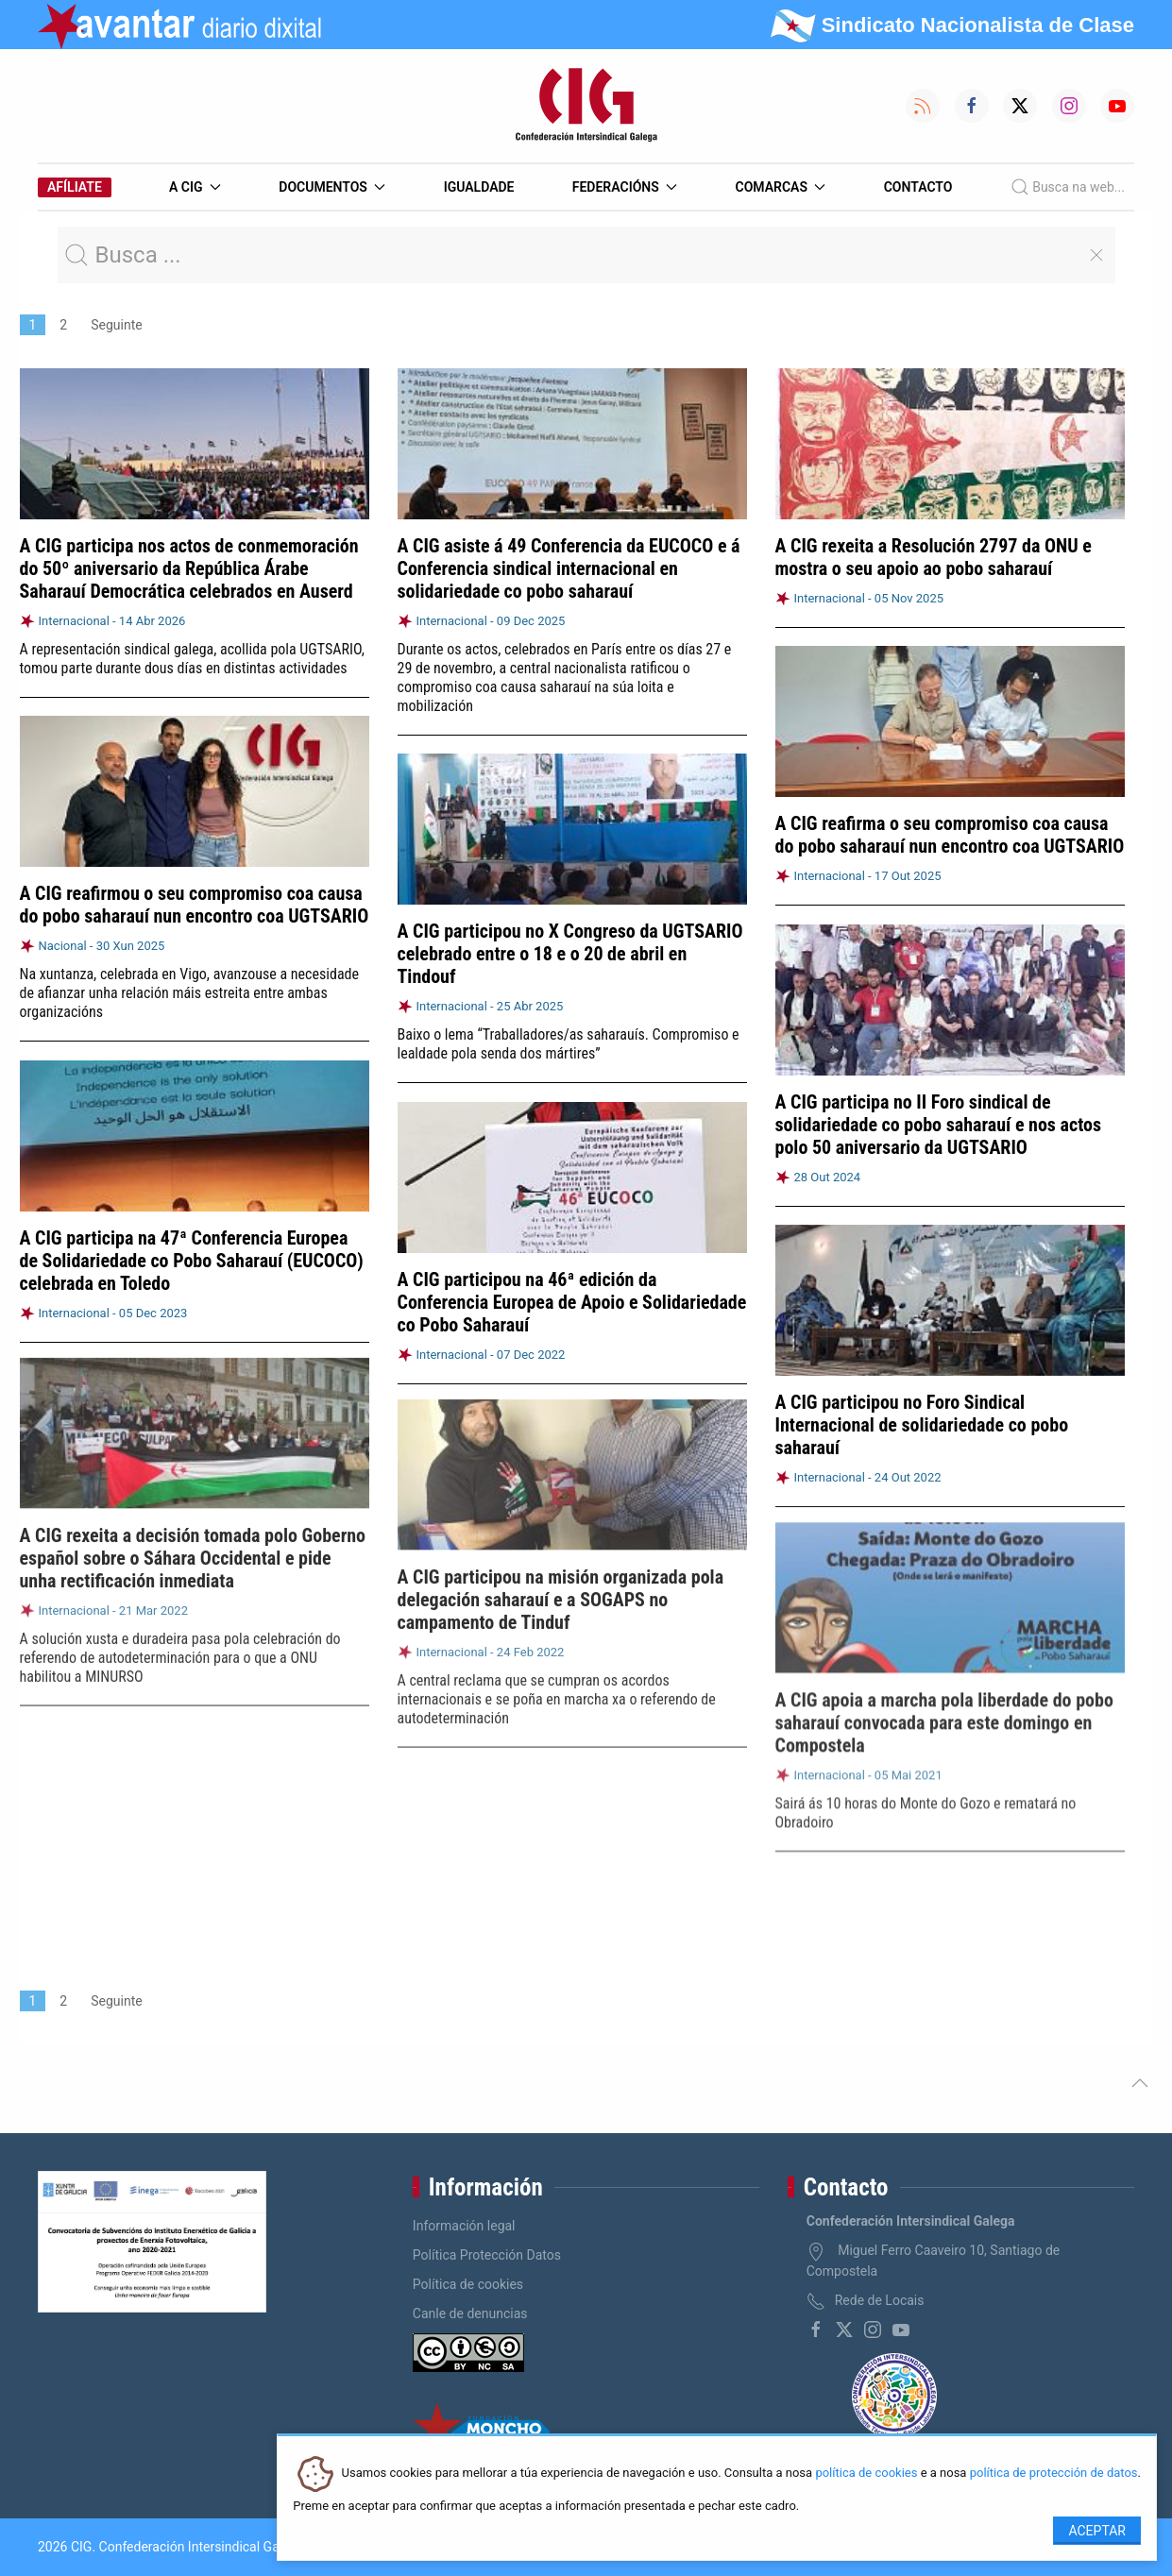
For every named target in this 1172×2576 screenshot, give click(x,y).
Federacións (625, 187)
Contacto (918, 187)
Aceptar (1097, 2530)
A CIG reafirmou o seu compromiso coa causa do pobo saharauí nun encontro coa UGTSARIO (194, 904)
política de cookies (866, 2473)
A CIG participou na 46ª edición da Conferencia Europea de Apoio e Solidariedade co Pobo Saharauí (572, 1292)
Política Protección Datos (487, 2254)
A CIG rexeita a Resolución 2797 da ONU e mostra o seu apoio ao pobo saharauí (933, 557)
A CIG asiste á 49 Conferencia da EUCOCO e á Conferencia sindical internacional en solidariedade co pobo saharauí (569, 568)
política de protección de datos (1054, 2473)
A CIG (195, 187)
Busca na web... (1068, 187)
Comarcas (781, 187)
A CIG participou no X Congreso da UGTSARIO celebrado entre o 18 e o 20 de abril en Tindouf (570, 953)
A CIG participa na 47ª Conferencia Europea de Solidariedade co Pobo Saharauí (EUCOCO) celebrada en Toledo (192, 1252)
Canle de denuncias (470, 2313)
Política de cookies (468, 2284)
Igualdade (479, 187)
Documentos (332, 187)
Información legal (464, 2225)
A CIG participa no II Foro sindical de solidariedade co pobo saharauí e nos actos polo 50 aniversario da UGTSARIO (938, 1116)
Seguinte (116, 324)
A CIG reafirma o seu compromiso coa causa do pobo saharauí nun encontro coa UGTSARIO (950, 834)
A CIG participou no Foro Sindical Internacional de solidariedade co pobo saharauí (922, 1412)
